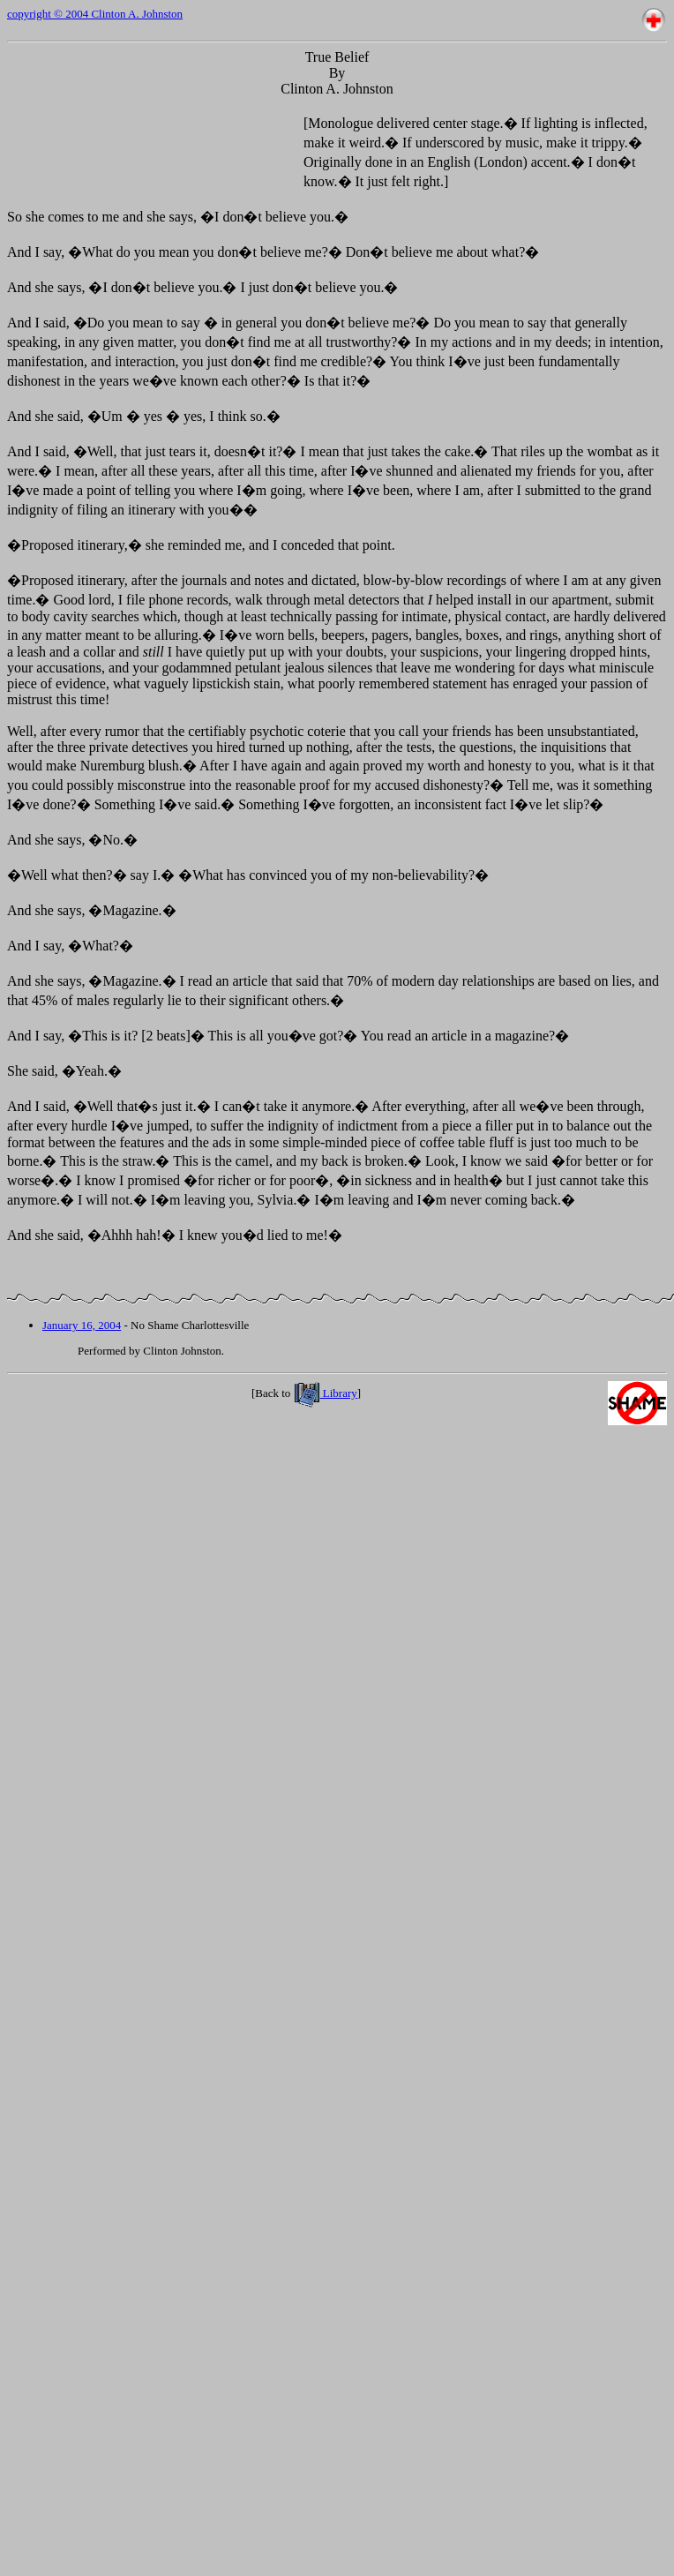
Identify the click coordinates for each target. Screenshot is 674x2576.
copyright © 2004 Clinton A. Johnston (95, 13)
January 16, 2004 (81, 1325)
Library (325, 1393)
